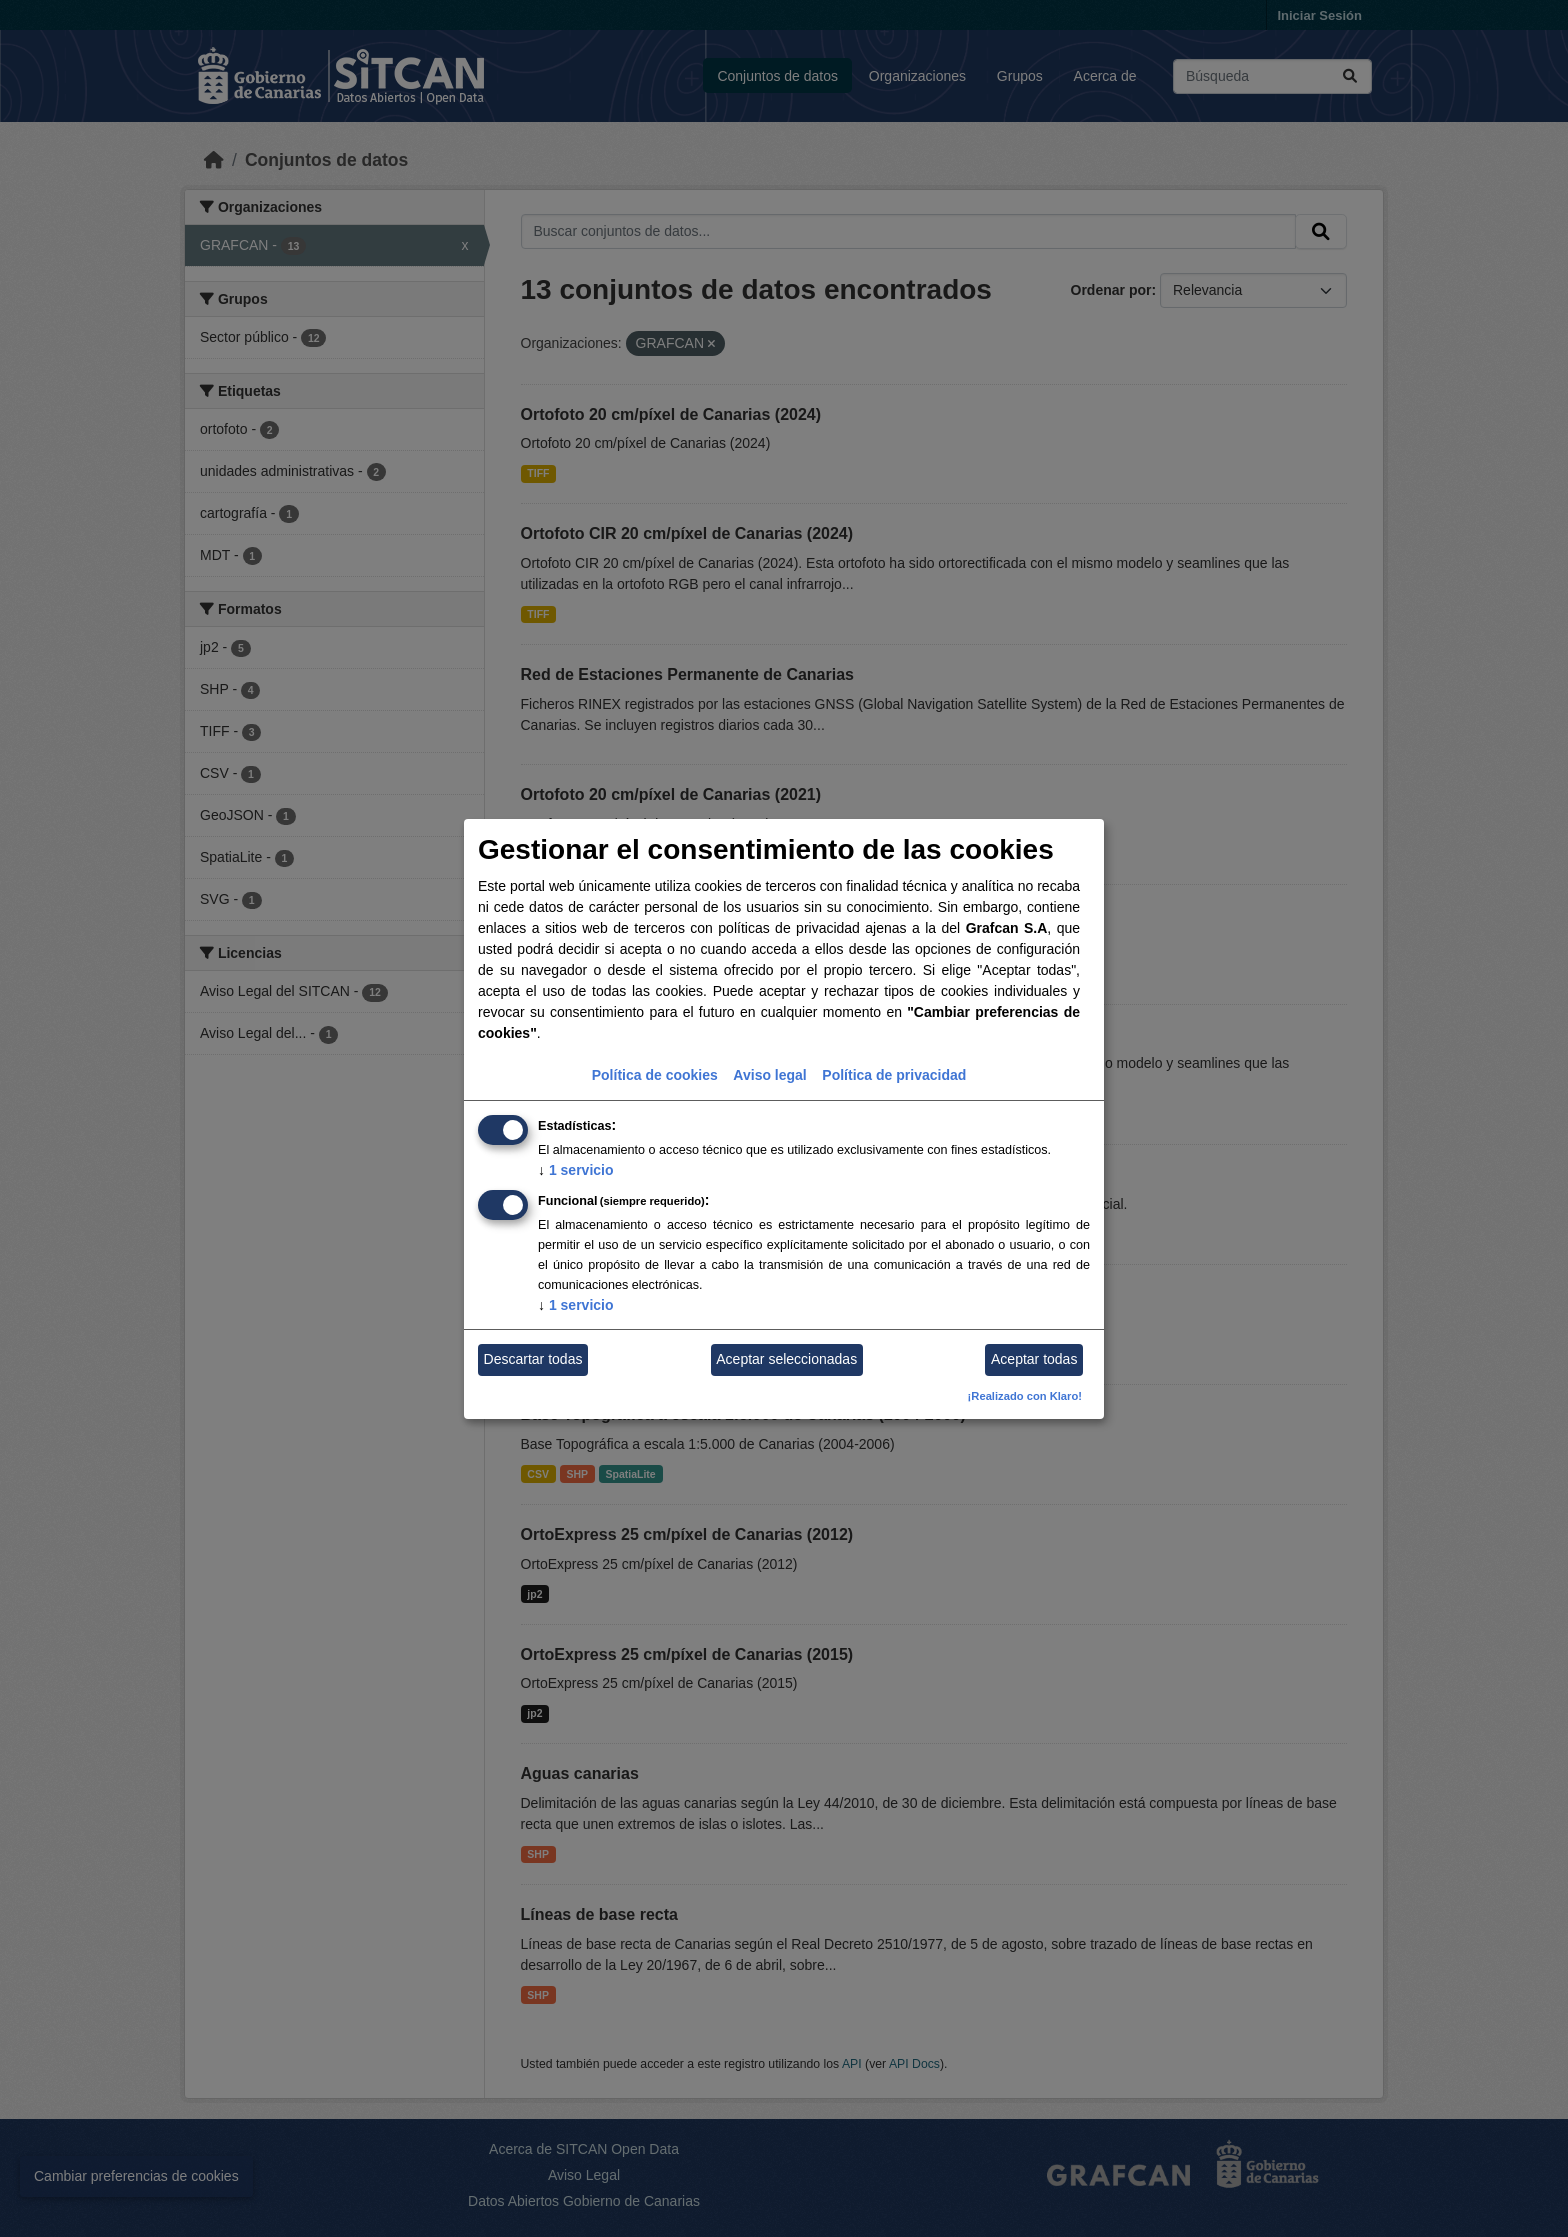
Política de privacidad (894, 1075)
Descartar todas (533, 1359)
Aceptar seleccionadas (786, 1359)
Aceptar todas (1034, 1359)
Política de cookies (655, 1075)
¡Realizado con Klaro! (1025, 1396)
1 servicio (576, 1170)
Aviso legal (769, 1075)
